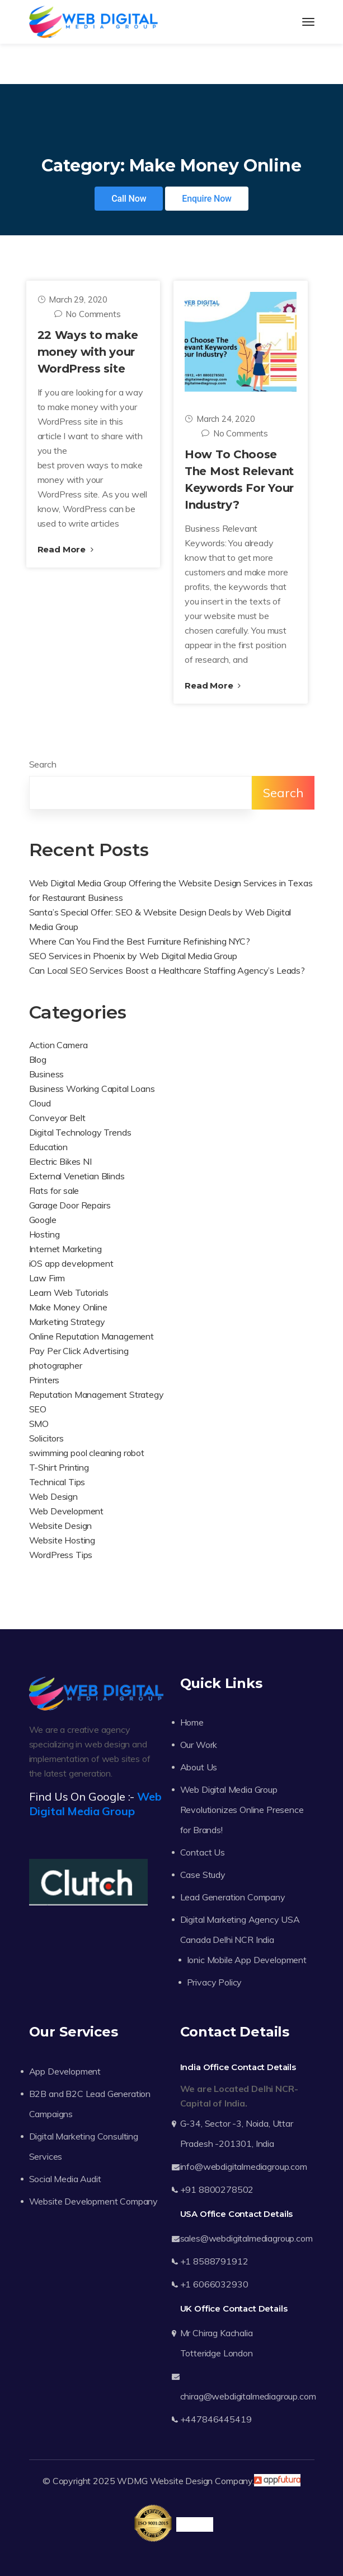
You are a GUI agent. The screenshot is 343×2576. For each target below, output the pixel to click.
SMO (39, 1423)
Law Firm (47, 1278)
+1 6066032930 (214, 2284)
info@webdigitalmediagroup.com (243, 2166)
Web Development (66, 1511)
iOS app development (71, 1263)
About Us (199, 1767)
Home (192, 1722)
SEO (38, 1409)
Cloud (40, 1103)
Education (48, 1146)
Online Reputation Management (91, 1336)
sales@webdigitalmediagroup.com (246, 2238)
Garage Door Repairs (70, 1205)
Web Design (53, 1496)
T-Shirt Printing (59, 1467)
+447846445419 (216, 2419)
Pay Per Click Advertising (79, 1350)
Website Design (60, 1525)
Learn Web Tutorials (69, 1292)
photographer (55, 1365)
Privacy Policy (214, 1982)
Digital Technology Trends (80, 1132)
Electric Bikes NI (60, 1161)
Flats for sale (54, 1190)
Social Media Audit (65, 2178)
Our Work (199, 1744)
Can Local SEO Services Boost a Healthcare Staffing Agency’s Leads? (167, 970)
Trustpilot (194, 2524)
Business (46, 1074)
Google (43, 1219)
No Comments (87, 314)
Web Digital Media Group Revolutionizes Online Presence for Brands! (242, 1809)
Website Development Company (93, 2201)
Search (43, 764)
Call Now (128, 198)
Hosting (44, 1234)
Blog (37, 1059)
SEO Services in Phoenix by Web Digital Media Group (133, 955)
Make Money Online (68, 1307)
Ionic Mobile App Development (247, 1959)
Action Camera (58, 1044)
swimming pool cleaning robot (87, 1452)
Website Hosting (62, 1540)
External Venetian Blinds (77, 1176)
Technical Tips (57, 1481)
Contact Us (202, 1852)
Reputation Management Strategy (96, 1394)
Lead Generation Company (232, 1897)
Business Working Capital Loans (92, 1088)
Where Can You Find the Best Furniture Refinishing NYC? (139, 941)
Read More (65, 549)
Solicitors (46, 1438)
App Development (65, 2071)
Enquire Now (207, 198)
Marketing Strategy (67, 1321)
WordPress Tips (61, 1554)
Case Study (202, 1874)
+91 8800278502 (217, 2189)
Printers (44, 1379)
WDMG (132, 2480)
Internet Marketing (65, 1248)
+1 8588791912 (214, 2261)
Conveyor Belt (57, 1117)
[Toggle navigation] (308, 22)
